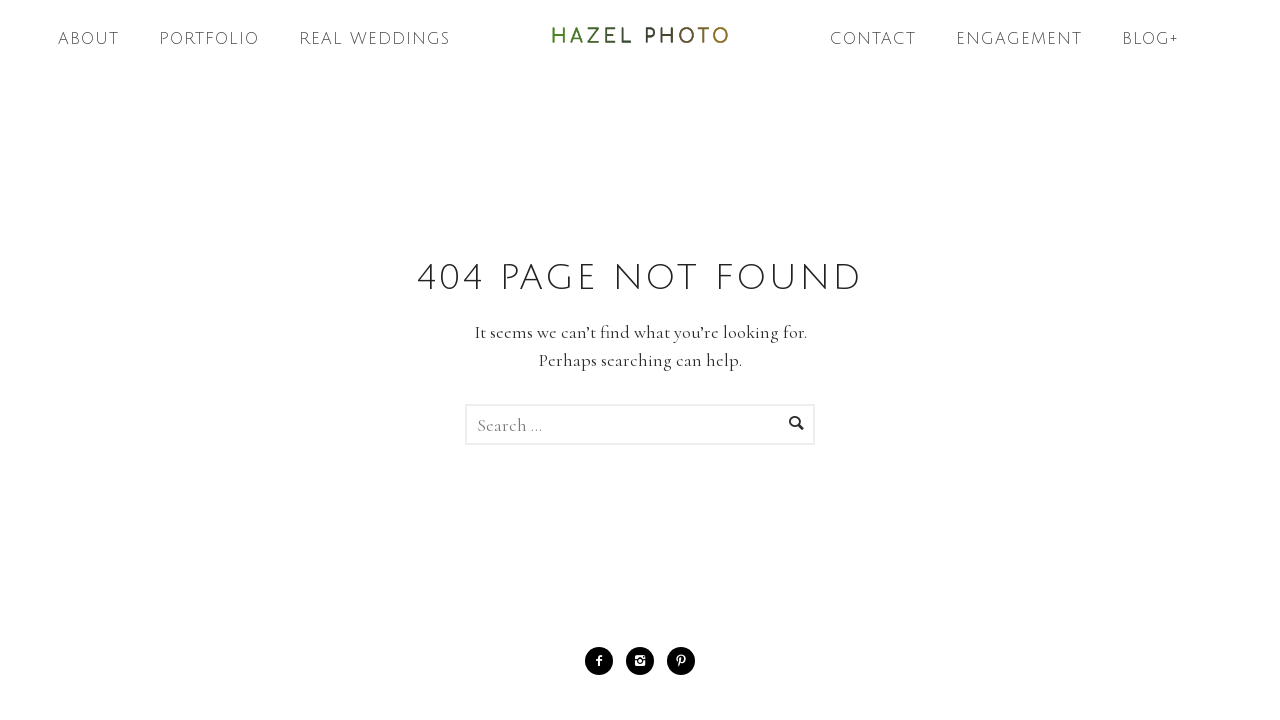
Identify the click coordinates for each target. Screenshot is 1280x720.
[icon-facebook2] (604, 661)
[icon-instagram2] (645, 661)
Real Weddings (374, 39)
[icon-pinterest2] (681, 661)
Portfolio (209, 39)
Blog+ (1150, 39)
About (88, 39)
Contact (873, 39)
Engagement (1019, 39)
